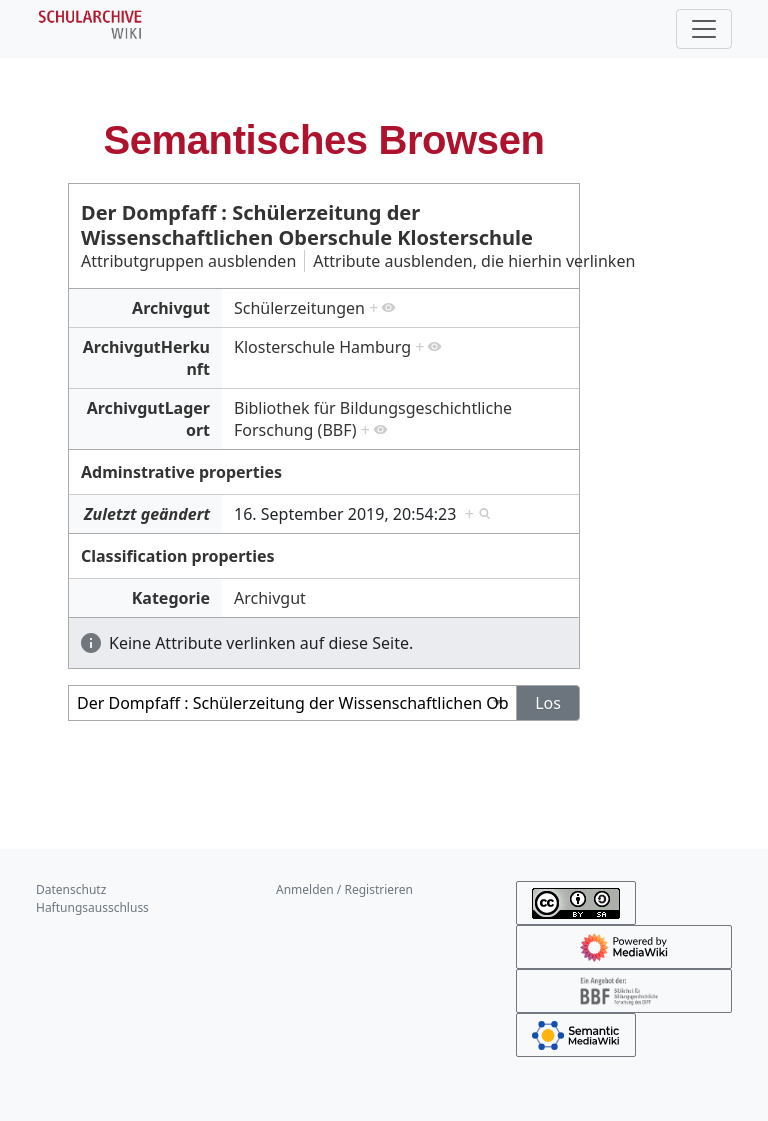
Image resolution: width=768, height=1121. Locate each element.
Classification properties (178, 556)
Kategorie (171, 598)
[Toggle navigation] (704, 29)
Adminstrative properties (181, 472)
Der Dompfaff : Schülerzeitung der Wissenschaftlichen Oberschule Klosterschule (307, 225)
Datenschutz (71, 889)
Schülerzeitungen (299, 308)
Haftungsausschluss (92, 907)
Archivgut (171, 308)
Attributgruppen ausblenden (188, 261)
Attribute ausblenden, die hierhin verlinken (474, 261)
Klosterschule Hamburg (322, 347)
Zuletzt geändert (147, 514)
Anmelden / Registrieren (344, 889)
